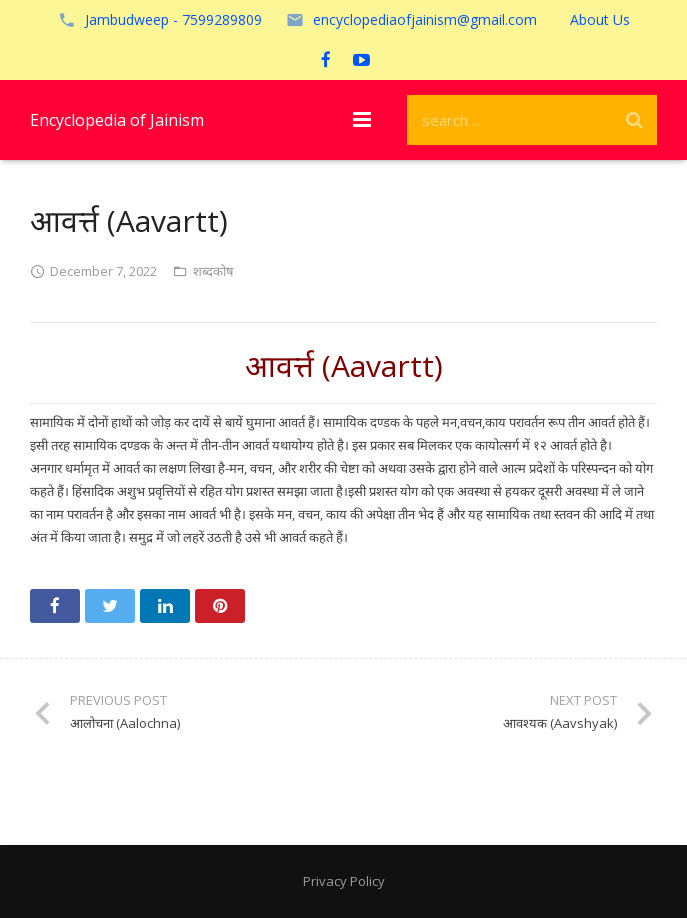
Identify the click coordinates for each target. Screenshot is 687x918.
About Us (600, 19)
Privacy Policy (344, 881)
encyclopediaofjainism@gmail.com (425, 19)
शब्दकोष (213, 271)
